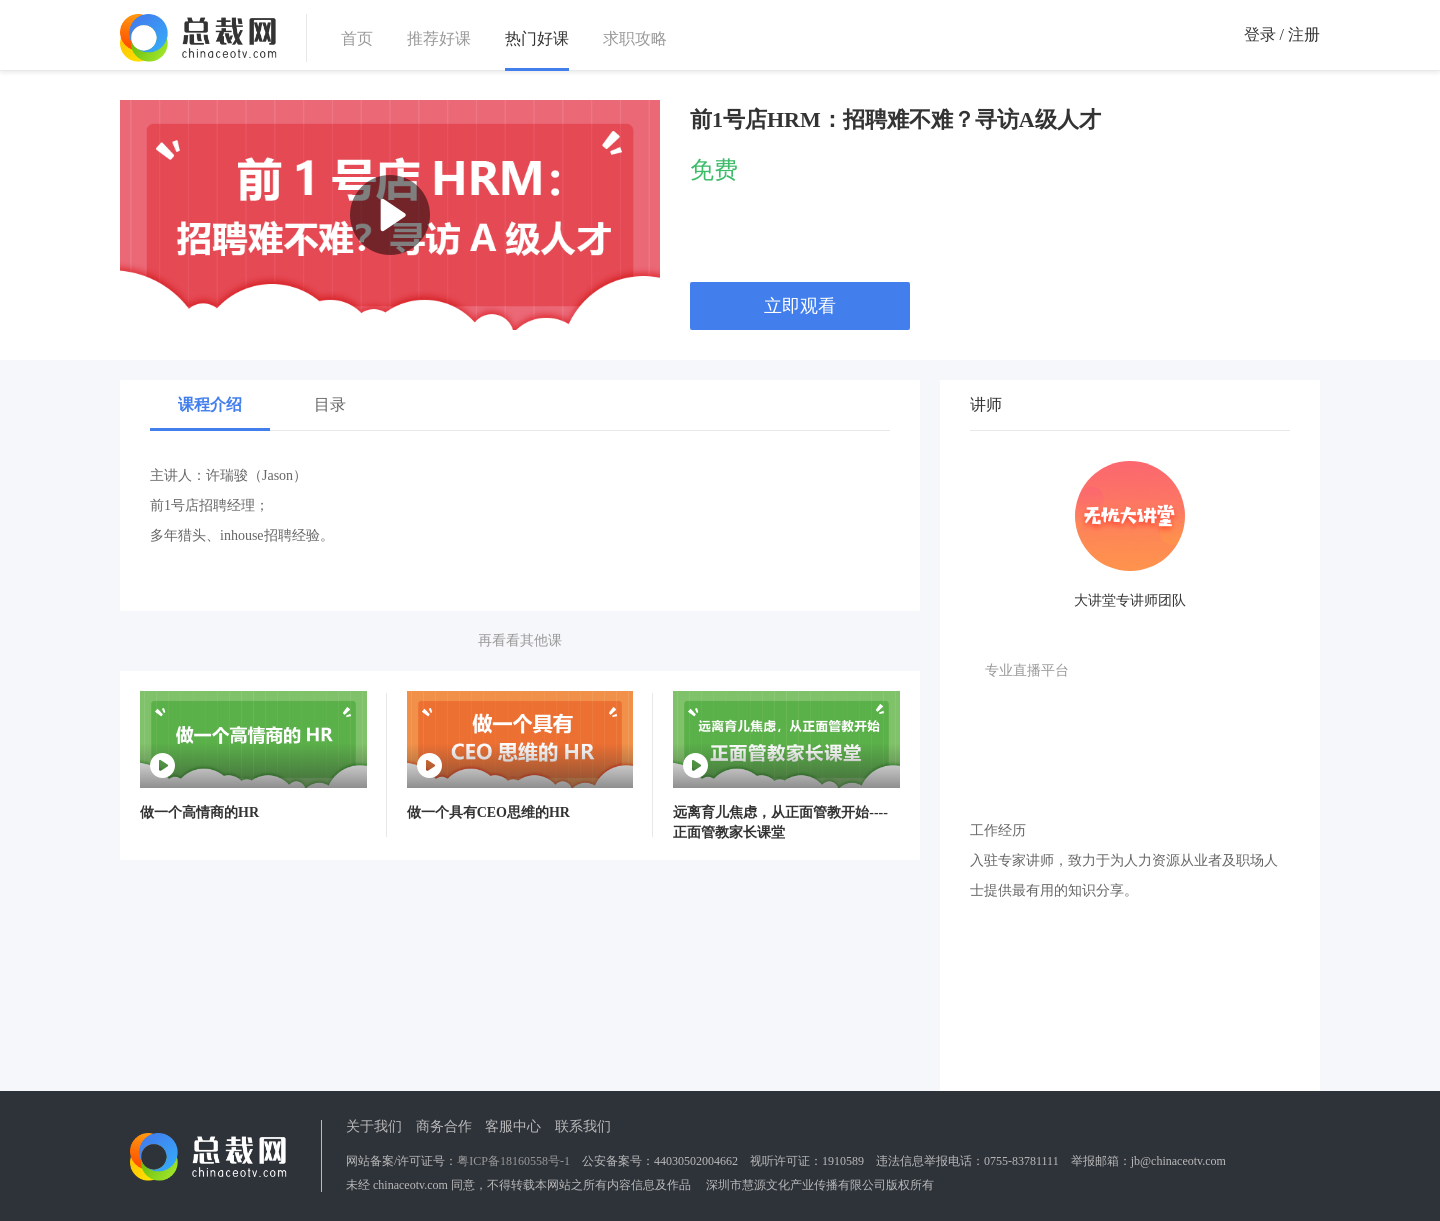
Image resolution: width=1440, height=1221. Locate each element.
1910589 (843, 1161)
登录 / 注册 (1282, 34)
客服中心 (513, 1126)
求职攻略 (635, 38)
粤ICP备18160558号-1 (513, 1161)
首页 (357, 38)
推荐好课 (439, 38)
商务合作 (444, 1126)
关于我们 (374, 1126)
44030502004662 (696, 1161)
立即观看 (800, 306)
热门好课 (537, 39)
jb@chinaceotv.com (1178, 1161)
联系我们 (583, 1126)
